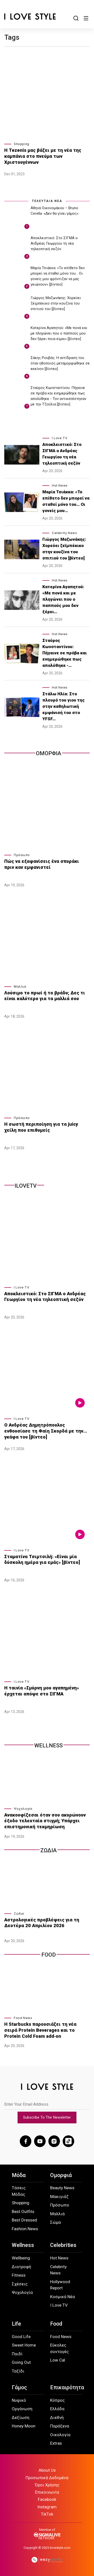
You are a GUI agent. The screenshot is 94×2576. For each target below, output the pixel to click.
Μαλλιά (20, 985)
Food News (23, 2013)
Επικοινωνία (47, 2488)
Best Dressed (24, 2214)
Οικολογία (60, 2429)
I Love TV (59, 438)
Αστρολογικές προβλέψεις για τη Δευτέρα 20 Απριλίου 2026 (46, 1918)
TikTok (47, 2511)
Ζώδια (19, 1909)
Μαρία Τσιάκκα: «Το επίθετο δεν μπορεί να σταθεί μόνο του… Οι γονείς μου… (65, 501)
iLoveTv (26, 1184)
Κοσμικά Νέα (62, 2291)
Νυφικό (19, 2394)
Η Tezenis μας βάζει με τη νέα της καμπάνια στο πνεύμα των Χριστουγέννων (46, 152)
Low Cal (57, 2354)
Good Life (21, 2330)
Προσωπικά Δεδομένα (47, 2472)
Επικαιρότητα (67, 2382)
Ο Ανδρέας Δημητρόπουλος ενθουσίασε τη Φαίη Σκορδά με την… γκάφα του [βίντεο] (46, 1425)
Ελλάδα (57, 2403)
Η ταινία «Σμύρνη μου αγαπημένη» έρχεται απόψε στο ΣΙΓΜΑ (46, 1687)
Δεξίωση (20, 2411)
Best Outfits (23, 2206)
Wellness (48, 1742)
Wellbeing (21, 2252)
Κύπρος (57, 2394)
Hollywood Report (60, 2279)
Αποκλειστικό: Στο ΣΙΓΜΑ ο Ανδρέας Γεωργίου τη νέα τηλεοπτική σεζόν (54, 243)
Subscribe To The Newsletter (47, 2114)
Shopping (21, 144)
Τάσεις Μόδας (19, 2185)
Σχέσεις (20, 2278)
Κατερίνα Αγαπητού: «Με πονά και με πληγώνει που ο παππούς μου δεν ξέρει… (63, 599)
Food (48, 1950)
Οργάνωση (22, 2403)
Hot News (60, 485)
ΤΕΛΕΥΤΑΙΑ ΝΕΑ (47, 200)
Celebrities (63, 2239)
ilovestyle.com (60, 2545)
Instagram (47, 2503)
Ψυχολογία (23, 1805)
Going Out (21, 2356)
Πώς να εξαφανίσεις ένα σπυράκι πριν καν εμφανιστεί (47, 863)
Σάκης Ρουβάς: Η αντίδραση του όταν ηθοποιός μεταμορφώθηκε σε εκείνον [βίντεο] (60, 363)
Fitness (19, 2269)
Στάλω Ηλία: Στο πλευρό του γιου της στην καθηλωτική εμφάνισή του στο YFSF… (63, 706)
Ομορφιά (61, 2169)
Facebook (47, 2496)
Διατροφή (21, 2261)
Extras (56, 2437)
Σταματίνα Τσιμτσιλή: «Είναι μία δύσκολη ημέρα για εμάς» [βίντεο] (45, 1556)
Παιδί (17, 2348)
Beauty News (62, 2182)
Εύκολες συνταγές (59, 2343)
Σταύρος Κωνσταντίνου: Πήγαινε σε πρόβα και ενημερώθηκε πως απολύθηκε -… (64, 652)
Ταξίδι (18, 2365)
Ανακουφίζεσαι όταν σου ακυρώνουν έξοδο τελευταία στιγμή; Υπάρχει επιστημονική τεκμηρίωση (41, 1816)
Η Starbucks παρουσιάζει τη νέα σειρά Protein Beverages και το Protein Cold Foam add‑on (42, 2024)
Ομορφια (48, 753)
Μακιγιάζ (59, 2191)
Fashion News (25, 2223)
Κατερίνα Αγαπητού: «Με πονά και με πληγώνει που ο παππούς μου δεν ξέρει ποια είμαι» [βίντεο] (59, 333)
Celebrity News (64, 532)
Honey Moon (23, 2420)
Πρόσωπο (22, 854)
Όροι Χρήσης (47, 2480)
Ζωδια (48, 1846)
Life (16, 2318)
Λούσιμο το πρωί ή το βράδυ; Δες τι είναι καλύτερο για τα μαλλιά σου (45, 994)
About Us (47, 2465)
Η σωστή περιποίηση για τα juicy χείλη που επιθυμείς (46, 1125)
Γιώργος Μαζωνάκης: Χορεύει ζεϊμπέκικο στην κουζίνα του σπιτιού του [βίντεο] (56, 303)
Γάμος (19, 2382)
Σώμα (55, 2216)
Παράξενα (59, 2420)
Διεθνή (57, 2411)
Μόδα (19, 2169)
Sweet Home (24, 2339)
